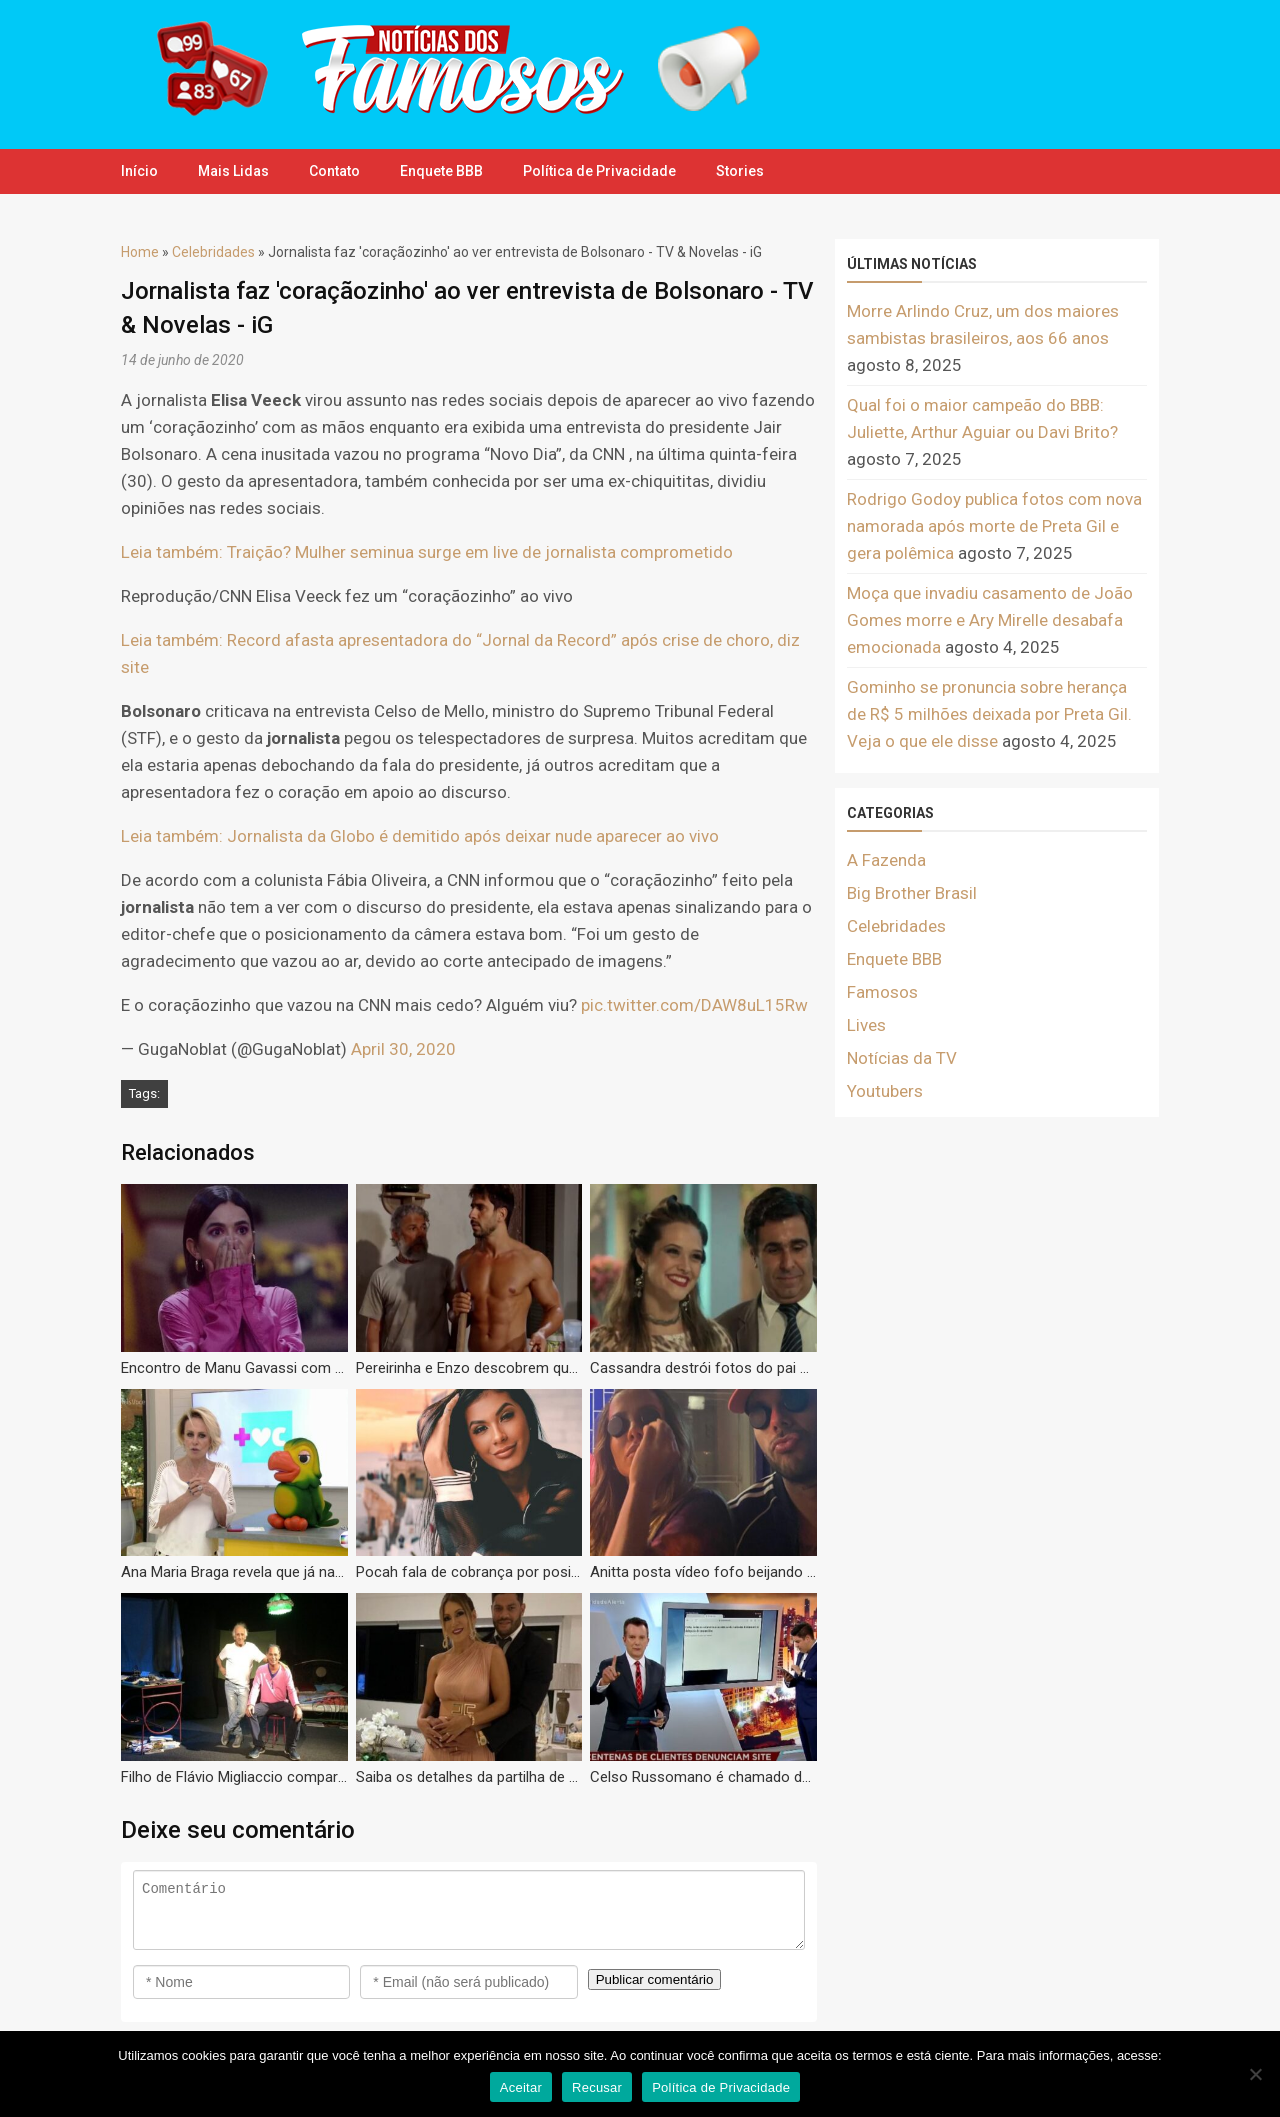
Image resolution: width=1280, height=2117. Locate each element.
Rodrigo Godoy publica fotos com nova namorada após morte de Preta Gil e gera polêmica (994, 526)
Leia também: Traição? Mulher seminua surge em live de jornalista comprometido (427, 552)
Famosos (882, 992)
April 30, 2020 (403, 1049)
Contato (334, 171)
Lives (866, 1025)
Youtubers (885, 1091)
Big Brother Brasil (912, 893)
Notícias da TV (902, 1058)
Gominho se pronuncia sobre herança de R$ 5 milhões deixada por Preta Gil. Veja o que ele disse (989, 714)
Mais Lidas (233, 171)
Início (139, 171)
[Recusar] (1255, 2074)
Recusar (597, 2087)
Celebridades (213, 252)
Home (140, 252)
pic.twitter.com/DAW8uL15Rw (694, 1005)
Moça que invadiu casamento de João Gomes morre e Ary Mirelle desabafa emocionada (990, 620)
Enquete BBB (441, 171)
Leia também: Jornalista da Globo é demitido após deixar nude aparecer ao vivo (420, 836)
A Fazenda (886, 860)
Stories (740, 171)
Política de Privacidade (599, 171)
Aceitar (521, 2087)
